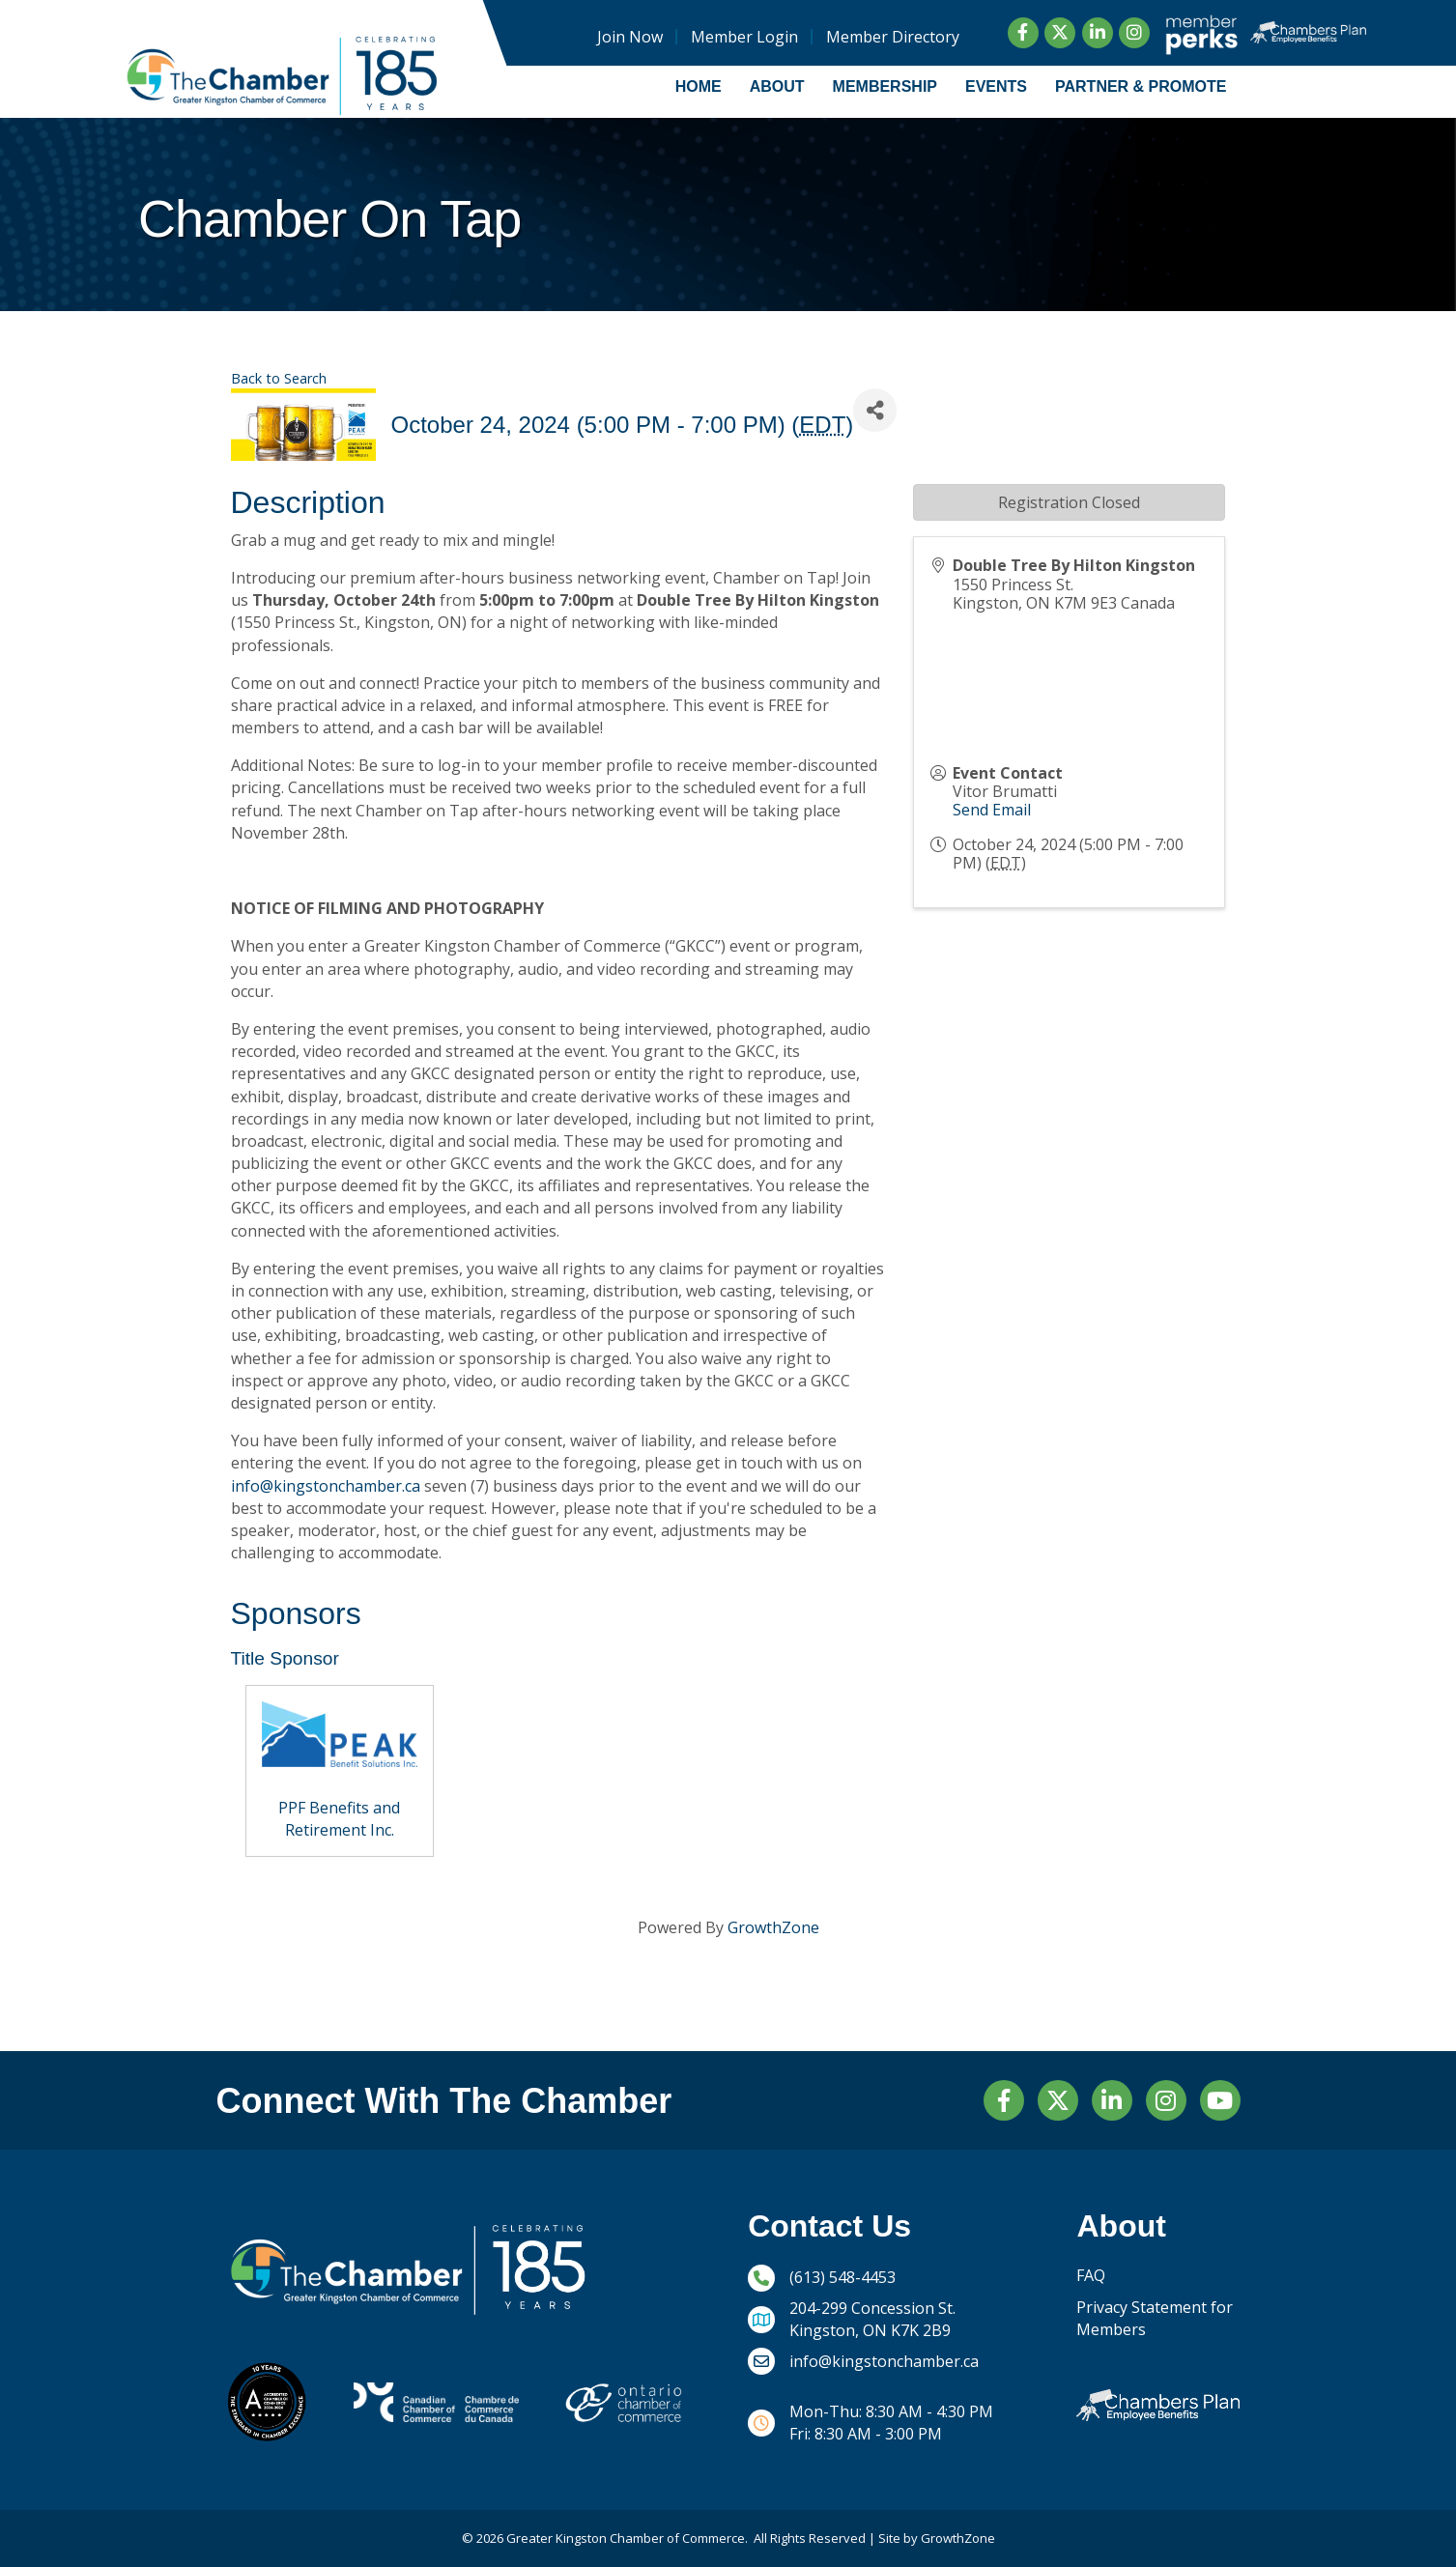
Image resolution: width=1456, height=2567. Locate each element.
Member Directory (891, 36)
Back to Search (279, 378)
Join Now (629, 36)
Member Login (743, 36)
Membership (885, 86)
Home (698, 86)
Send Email (992, 809)
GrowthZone (773, 1927)
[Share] (875, 410)
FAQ (1090, 2275)
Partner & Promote (1140, 86)
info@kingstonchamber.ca (325, 1486)
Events (996, 86)
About (777, 86)
